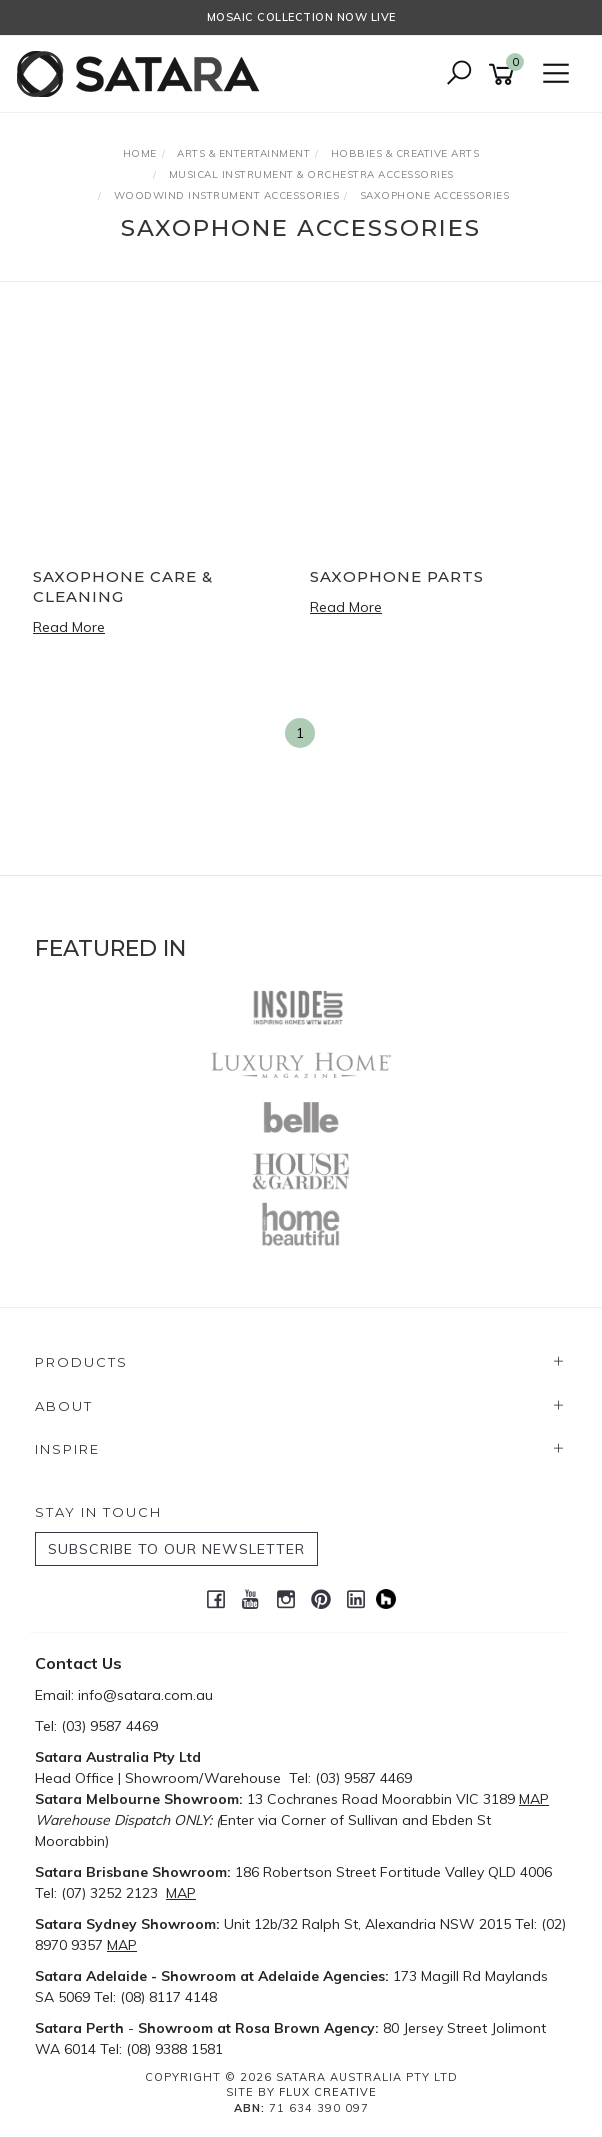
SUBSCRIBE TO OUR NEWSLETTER (176, 1549)
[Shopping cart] (505, 74)
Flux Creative (328, 2092)
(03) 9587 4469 (109, 1726)
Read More (69, 627)
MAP (534, 1799)
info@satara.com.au (145, 1695)
